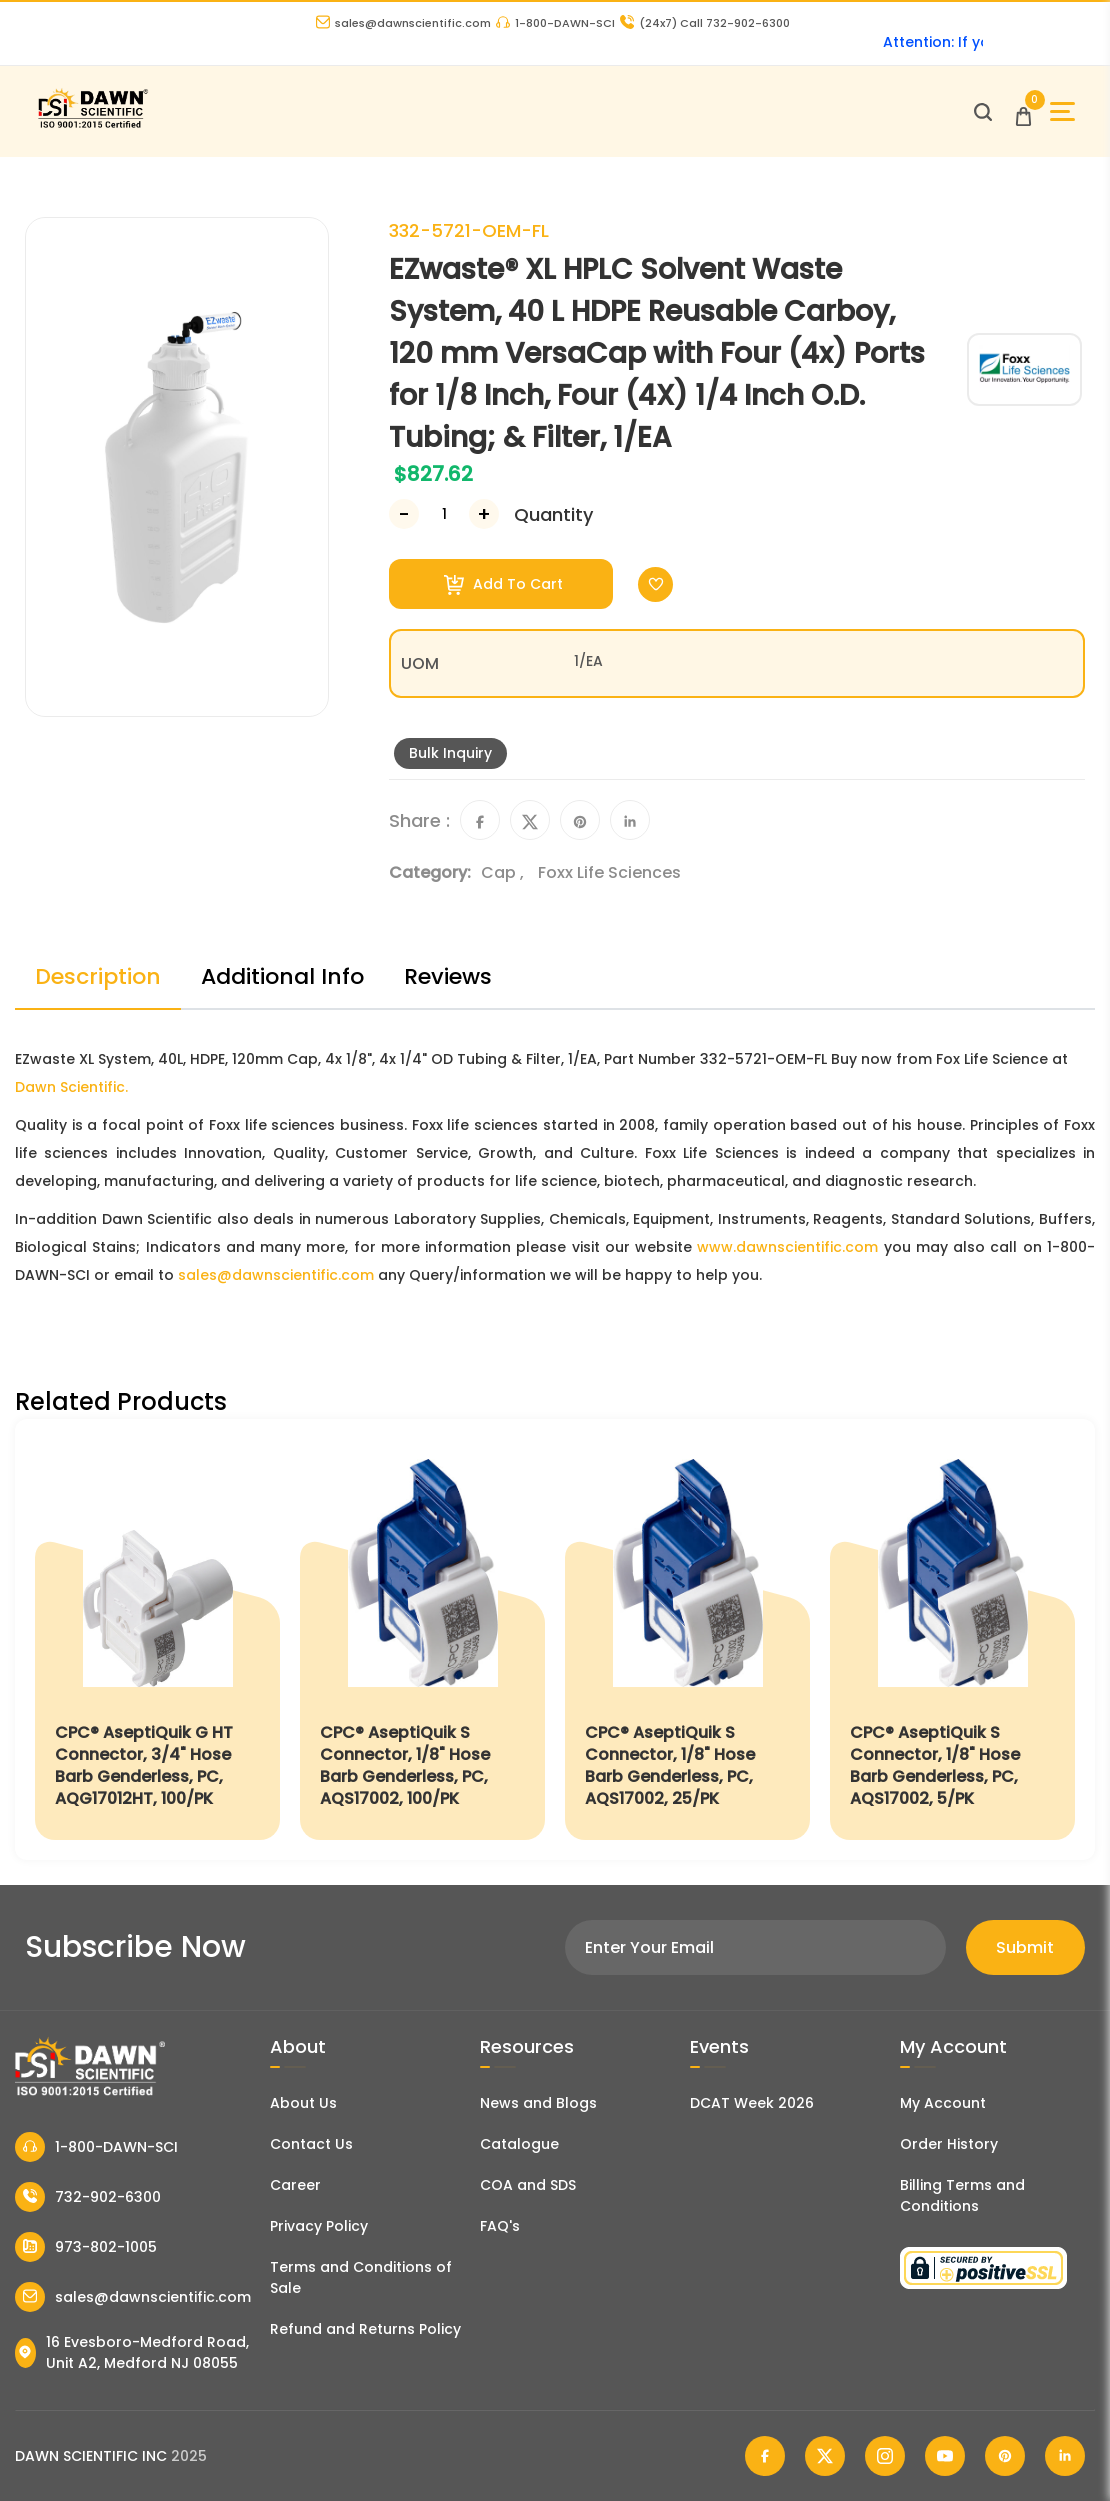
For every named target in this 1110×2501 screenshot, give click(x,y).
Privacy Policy (319, 2226)
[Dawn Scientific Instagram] (885, 2456)
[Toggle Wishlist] (655, 584)
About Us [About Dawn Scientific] (303, 2103)
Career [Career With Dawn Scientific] (295, 2185)
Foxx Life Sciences (609, 872)
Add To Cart (503, 584)
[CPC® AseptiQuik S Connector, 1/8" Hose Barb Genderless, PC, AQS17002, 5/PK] (952, 1639)
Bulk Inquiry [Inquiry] (450, 753)
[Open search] (983, 112)
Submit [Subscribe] (1025, 1947)
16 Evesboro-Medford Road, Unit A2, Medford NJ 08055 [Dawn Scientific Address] (132, 2352)
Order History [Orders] (949, 2144)
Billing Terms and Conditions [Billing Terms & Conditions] (962, 2195)
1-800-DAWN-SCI (555, 23)
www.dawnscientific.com (787, 1247)
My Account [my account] (943, 2103)
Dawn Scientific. (71, 1087)
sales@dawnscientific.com (403, 23)
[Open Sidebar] (1062, 111)
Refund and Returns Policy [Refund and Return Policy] (365, 2329)
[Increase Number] (484, 514)
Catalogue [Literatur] (519, 2144)
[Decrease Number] (404, 514)
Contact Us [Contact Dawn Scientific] (311, 2144)
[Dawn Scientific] (92, 125)
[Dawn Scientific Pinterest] (1005, 2456)
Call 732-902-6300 (705, 23)
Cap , (504, 872)
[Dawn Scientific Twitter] (825, 2456)
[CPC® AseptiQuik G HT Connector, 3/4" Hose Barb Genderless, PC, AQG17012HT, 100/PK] (157, 1639)
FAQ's (500, 2226)
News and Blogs (538, 2103)
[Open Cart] (1023, 111)
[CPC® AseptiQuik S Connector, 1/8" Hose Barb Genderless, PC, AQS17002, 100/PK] (422, 1639)
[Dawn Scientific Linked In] (1065, 2456)
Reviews (448, 976)
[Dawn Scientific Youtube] (945, 2456)
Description (98, 976)
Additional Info (282, 976)
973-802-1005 (86, 2247)
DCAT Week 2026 (752, 2103)
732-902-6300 (88, 2197)
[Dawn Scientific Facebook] (765, 2456)
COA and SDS (528, 2185)
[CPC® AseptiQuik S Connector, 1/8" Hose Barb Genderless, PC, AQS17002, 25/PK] (687, 1639)
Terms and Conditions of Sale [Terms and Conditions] (361, 2277)
